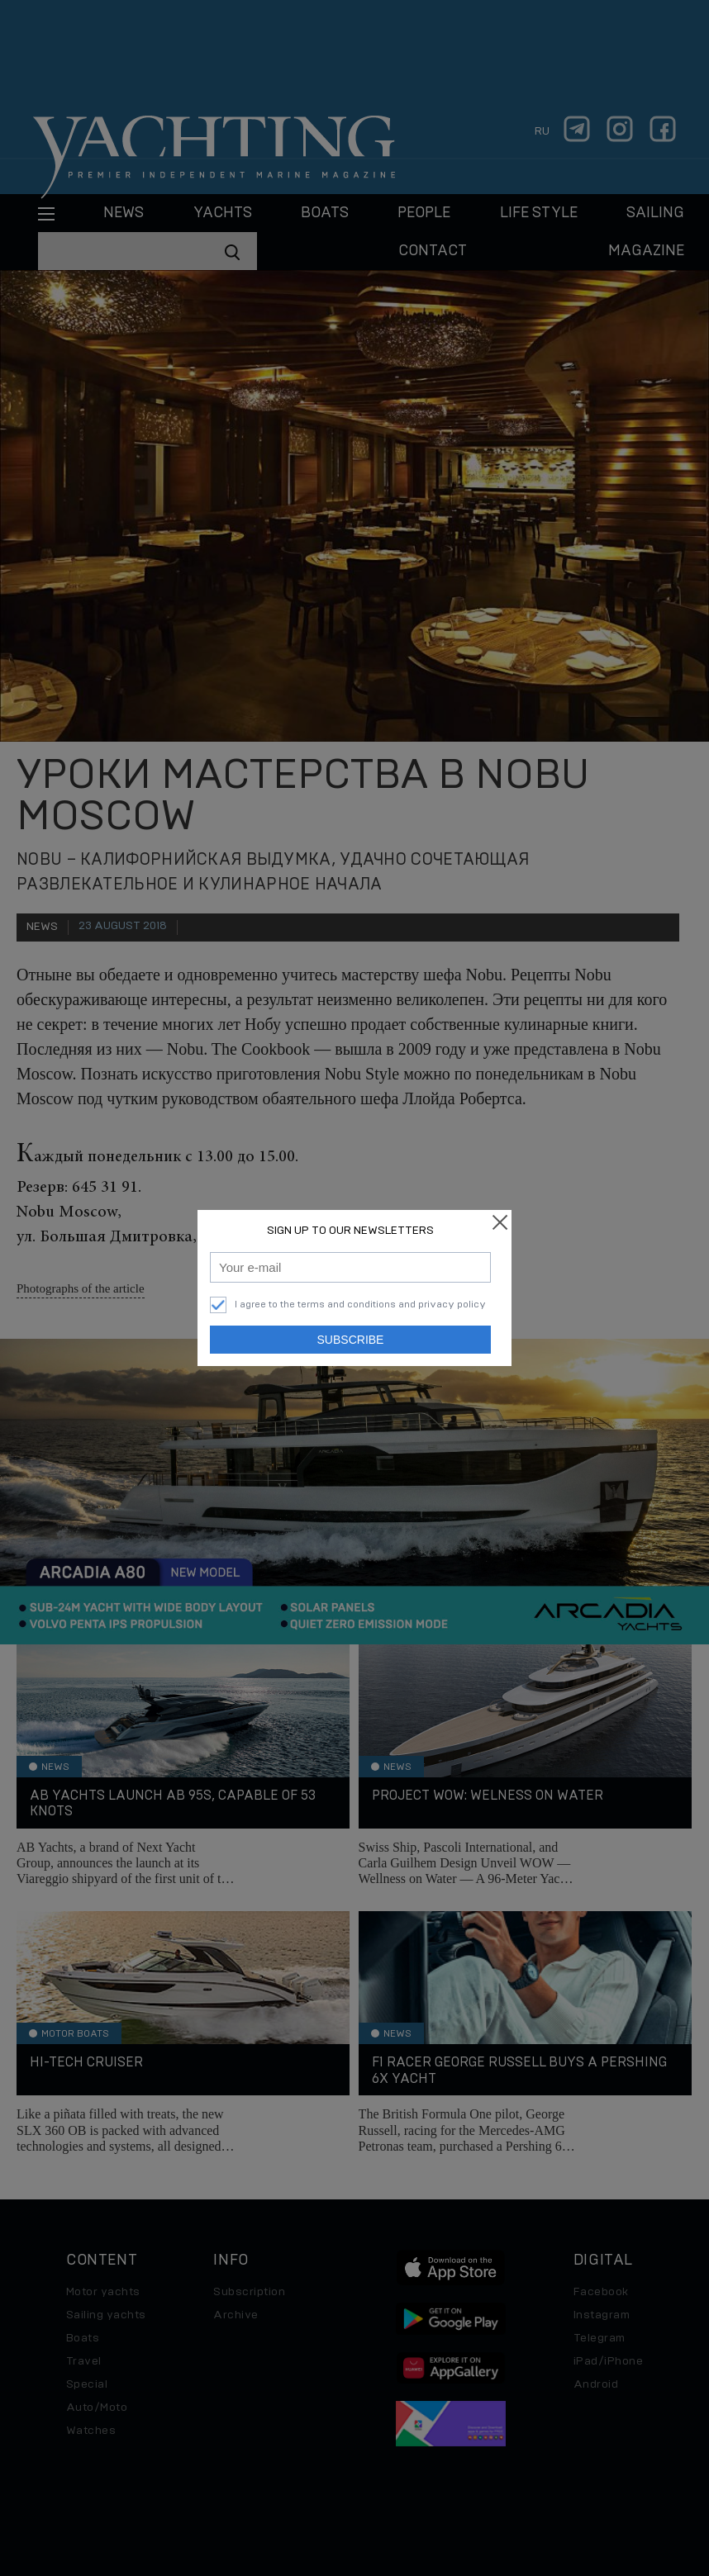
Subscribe (350, 1339)
